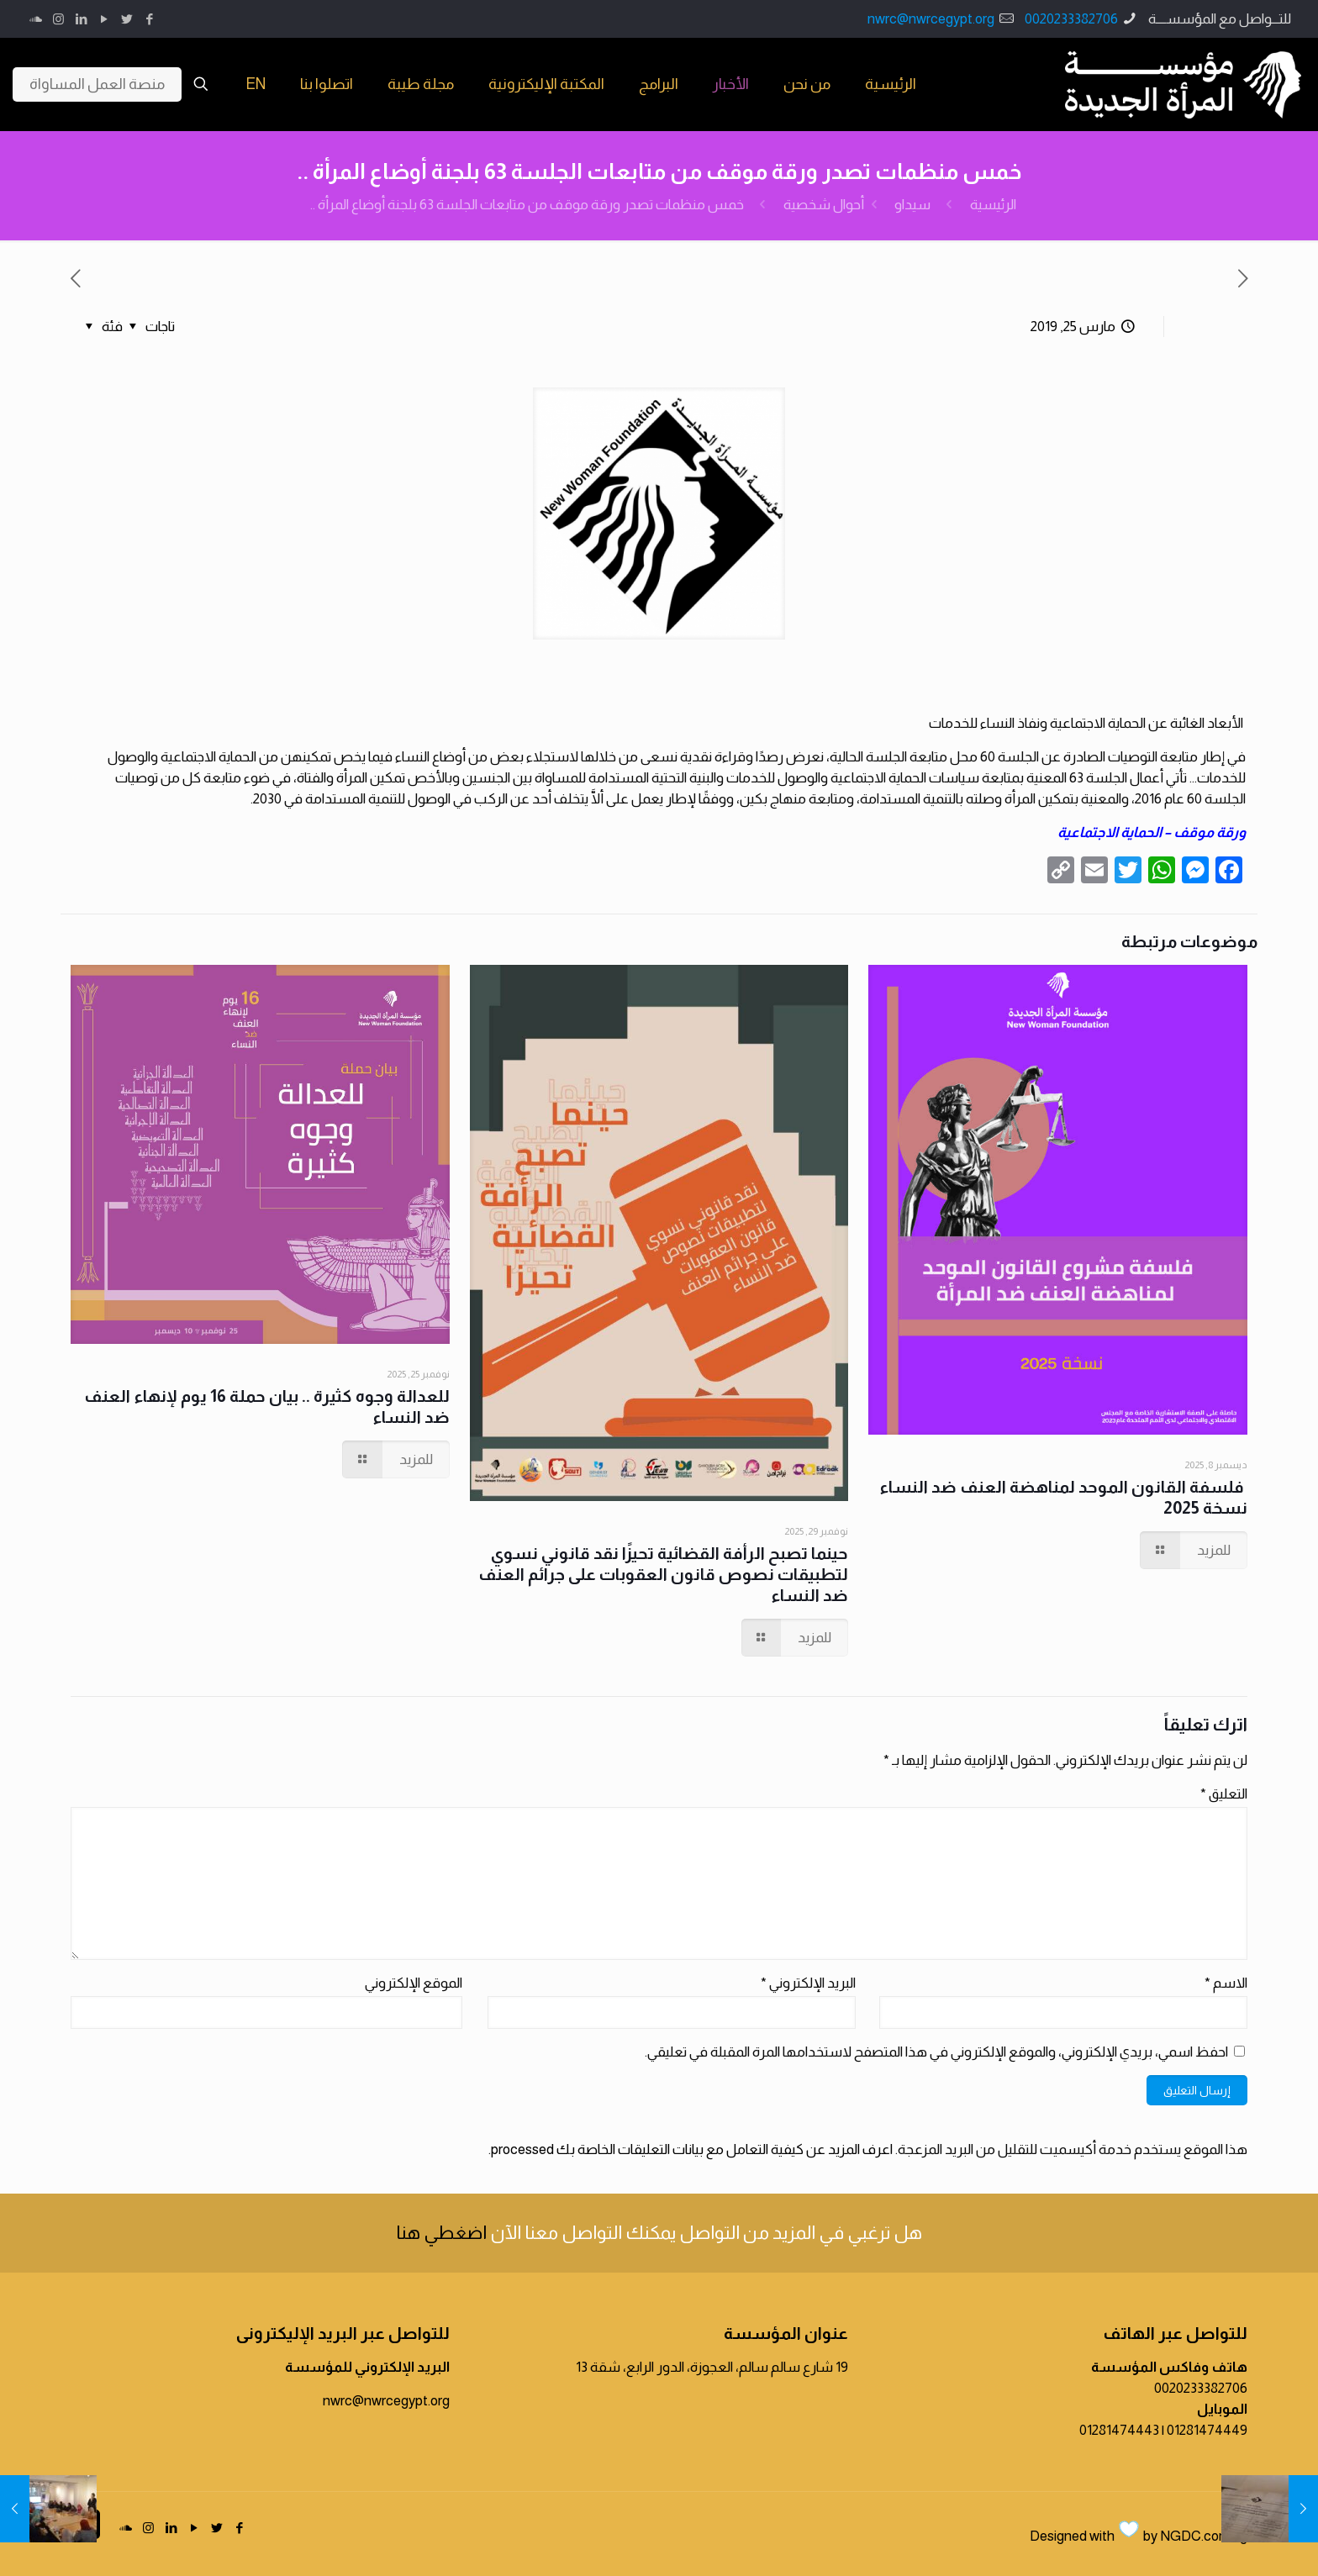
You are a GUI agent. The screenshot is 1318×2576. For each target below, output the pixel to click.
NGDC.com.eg (1203, 2536)
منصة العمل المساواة (97, 84)
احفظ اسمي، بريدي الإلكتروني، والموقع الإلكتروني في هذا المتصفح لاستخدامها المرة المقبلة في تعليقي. (936, 2052)
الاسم (1226, 1983)
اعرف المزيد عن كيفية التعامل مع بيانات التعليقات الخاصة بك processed (692, 2149)
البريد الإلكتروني (808, 1983)
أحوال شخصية (823, 205)
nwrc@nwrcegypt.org (930, 19)
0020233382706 (1071, 19)
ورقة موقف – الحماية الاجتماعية (1151, 832)
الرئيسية (993, 205)
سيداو (912, 205)
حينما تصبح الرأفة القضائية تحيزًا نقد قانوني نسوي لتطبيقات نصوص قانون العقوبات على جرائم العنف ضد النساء (663, 1574)
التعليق (1223, 1794)
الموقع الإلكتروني (413, 1983)
